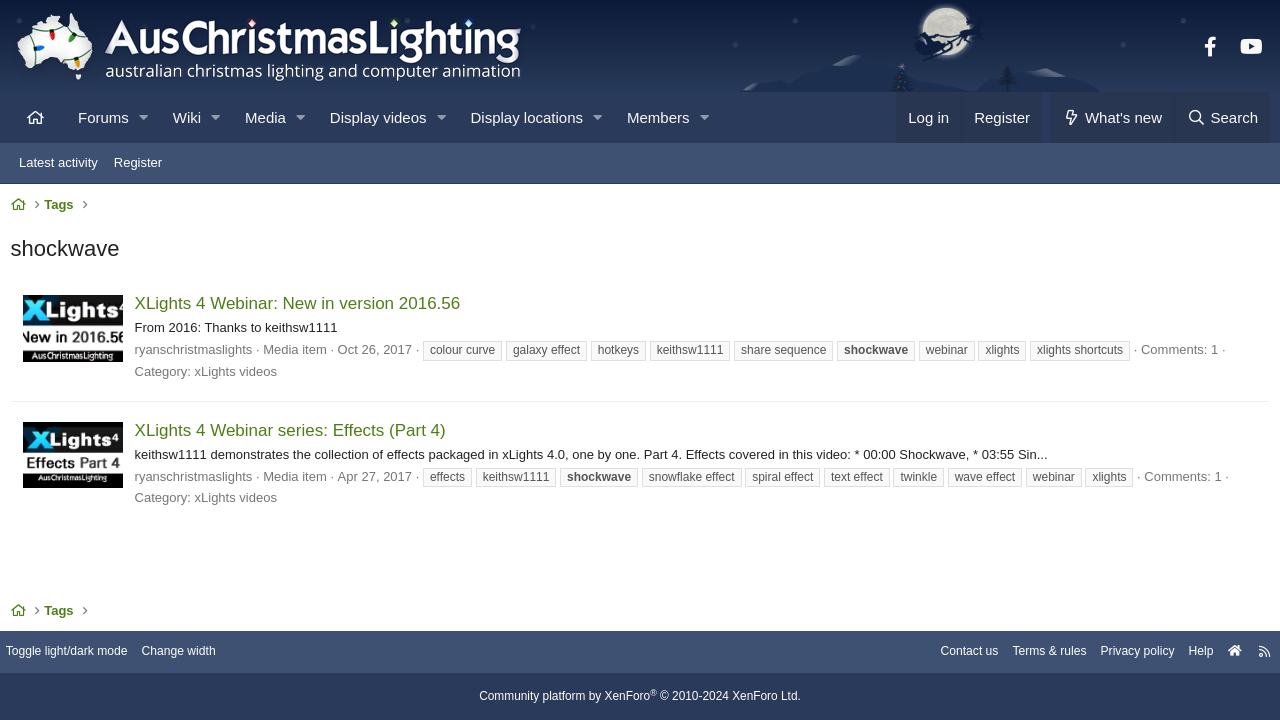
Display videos (378, 117)
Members (658, 117)
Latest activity (58, 162)
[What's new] (1112, 117)
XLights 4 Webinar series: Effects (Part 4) (294, 435)
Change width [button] (204, 652)
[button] (143, 117)
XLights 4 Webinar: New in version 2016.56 (302, 308)
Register (138, 162)
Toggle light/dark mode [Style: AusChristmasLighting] (84, 652)
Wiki (187, 117)
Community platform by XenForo (640, 697)
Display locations (527, 117)
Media (265, 117)
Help (1185, 652)
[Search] (1222, 117)
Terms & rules (1023, 652)
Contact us (938, 652)
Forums (103, 117)
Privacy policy (1117, 652)
